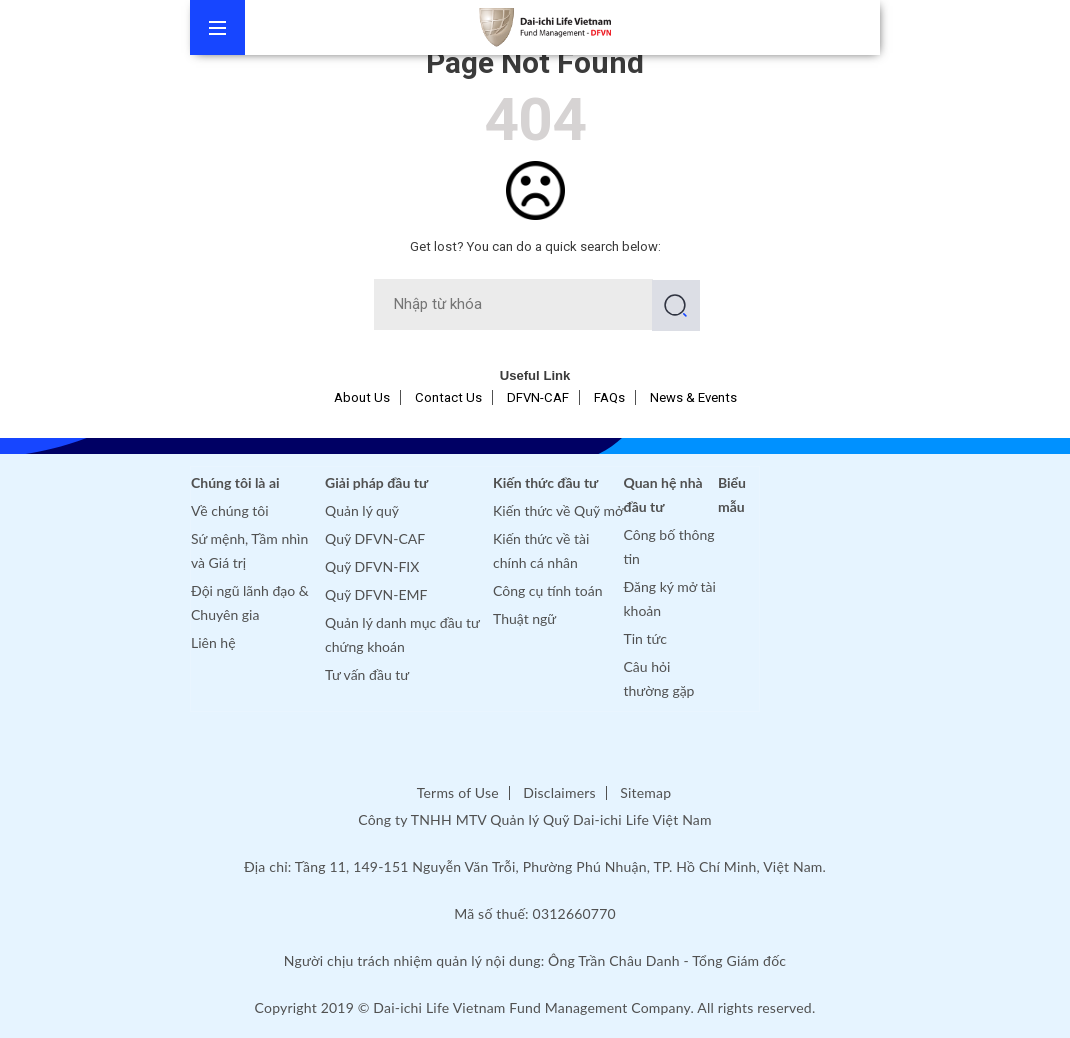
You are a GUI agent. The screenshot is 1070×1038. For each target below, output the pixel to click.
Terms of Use (458, 792)
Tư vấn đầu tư (367, 674)
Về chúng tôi (230, 510)
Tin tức (646, 638)
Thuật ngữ (524, 618)
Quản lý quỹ (362, 510)
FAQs (609, 397)
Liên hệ (213, 642)
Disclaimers (559, 792)
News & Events (693, 397)
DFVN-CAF (538, 397)
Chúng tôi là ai (235, 482)
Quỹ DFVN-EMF (376, 594)
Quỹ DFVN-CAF (375, 538)
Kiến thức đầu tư (545, 482)
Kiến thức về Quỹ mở (558, 510)
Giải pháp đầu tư (376, 482)
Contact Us (448, 397)
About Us (362, 397)
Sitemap (645, 792)
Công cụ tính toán (547, 590)
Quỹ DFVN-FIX (372, 566)
